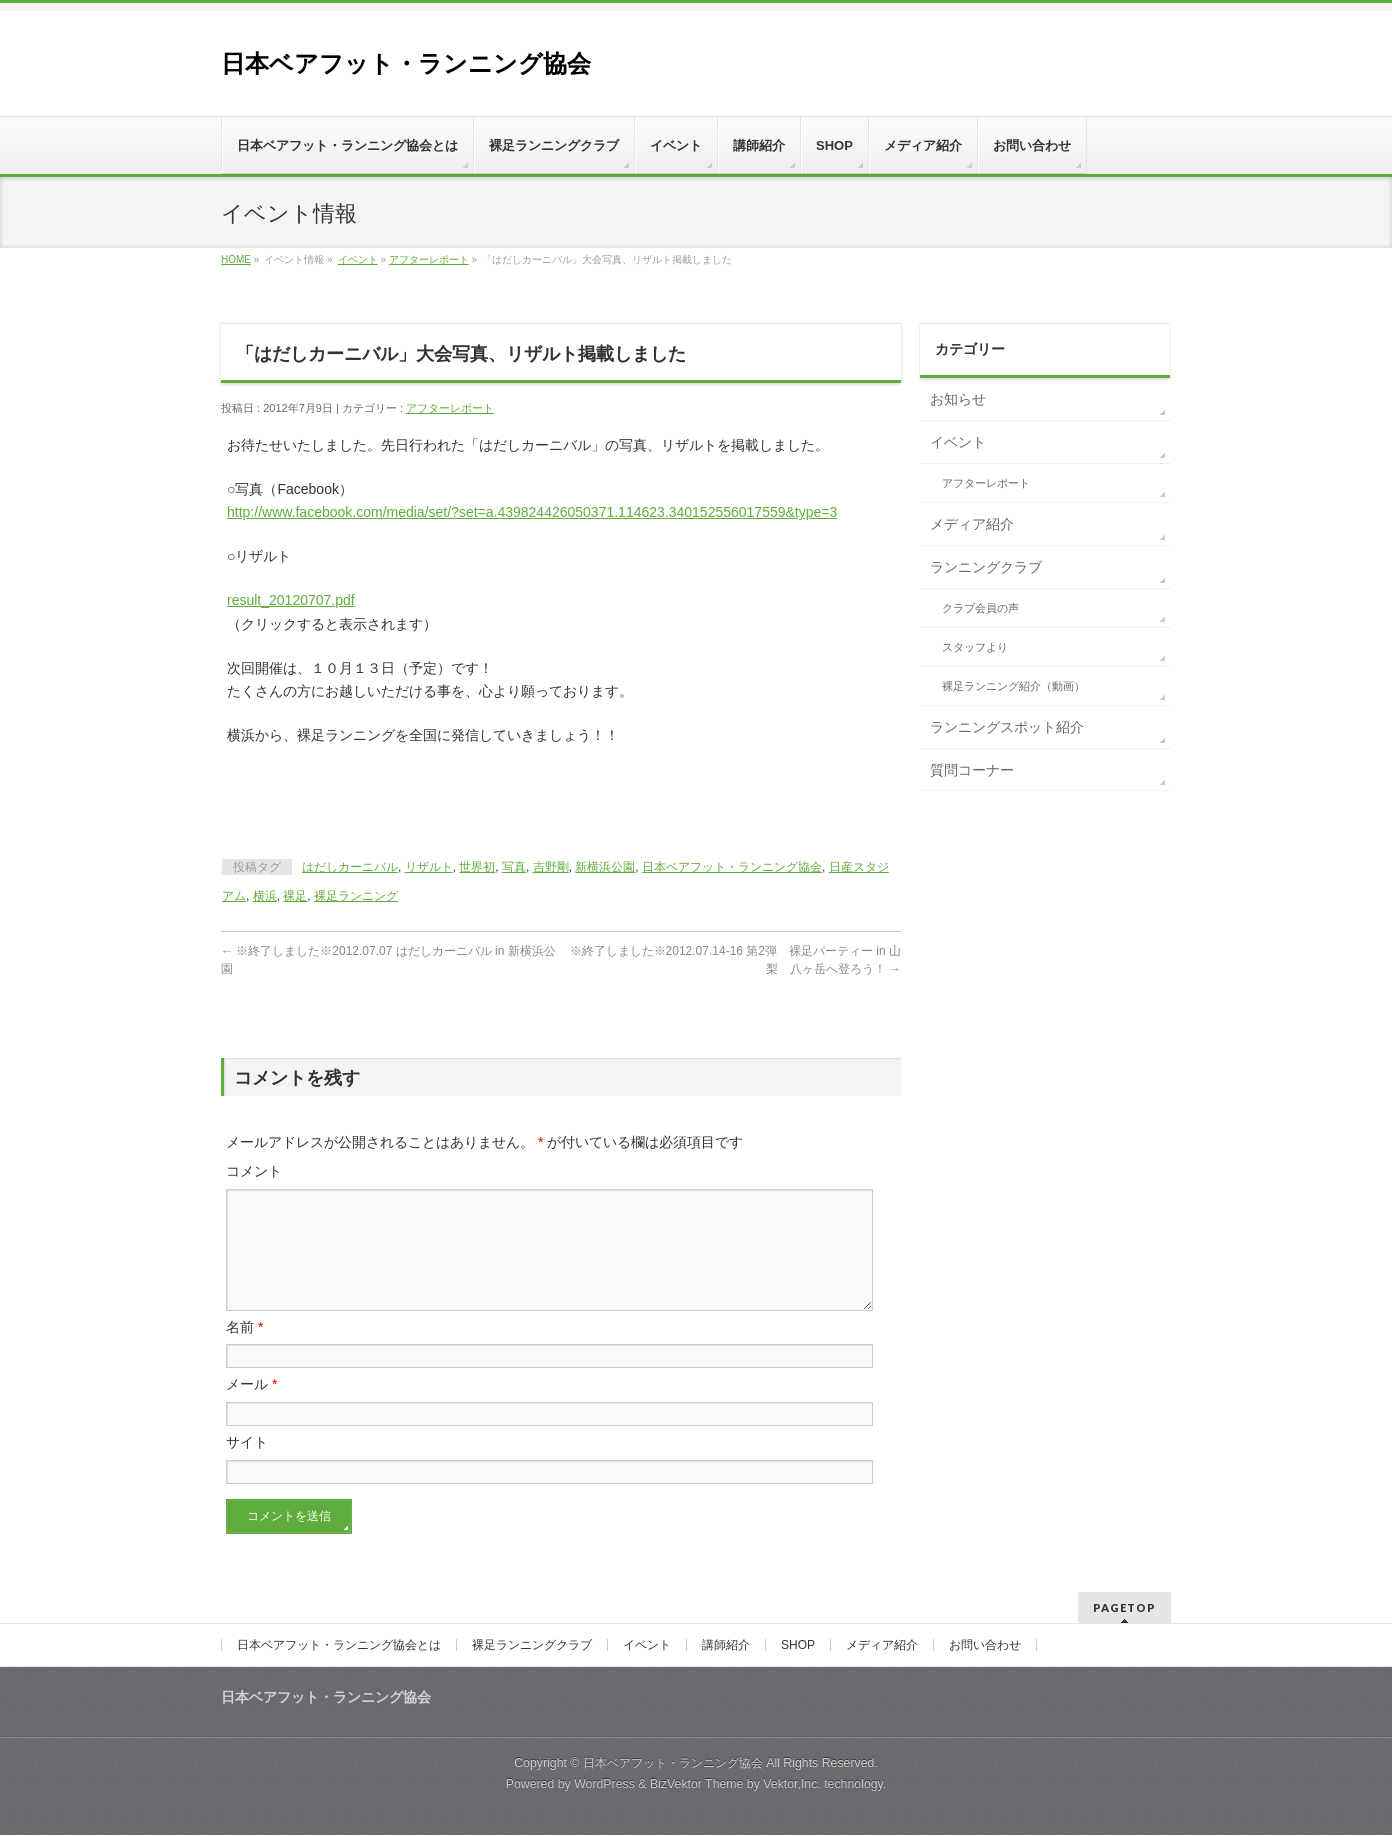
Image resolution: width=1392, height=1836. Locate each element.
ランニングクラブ (986, 567)
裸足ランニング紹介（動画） (1013, 686)
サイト (247, 1466)
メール (251, 1408)
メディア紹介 (972, 524)
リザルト (429, 867)
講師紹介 (726, 1646)
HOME (236, 259)
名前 (244, 1351)
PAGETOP (1124, 1608)
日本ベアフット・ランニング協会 (406, 63)
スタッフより (975, 647)
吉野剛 (551, 867)
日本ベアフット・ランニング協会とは (339, 1646)
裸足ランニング (356, 896)
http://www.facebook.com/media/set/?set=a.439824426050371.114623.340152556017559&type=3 (532, 512)
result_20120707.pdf (291, 600)
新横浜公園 (605, 867)
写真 (514, 867)
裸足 (295, 896)
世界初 (477, 867)
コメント (254, 1171)
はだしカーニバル (350, 867)
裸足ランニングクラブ (532, 1646)
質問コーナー (972, 770)
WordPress (604, 1785)
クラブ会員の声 (980, 608)
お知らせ (958, 399)
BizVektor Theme (697, 1785)
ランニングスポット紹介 (1007, 727)
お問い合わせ (985, 1646)
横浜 (265, 896)
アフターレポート (429, 259)
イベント (358, 259)
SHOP (798, 1646)
